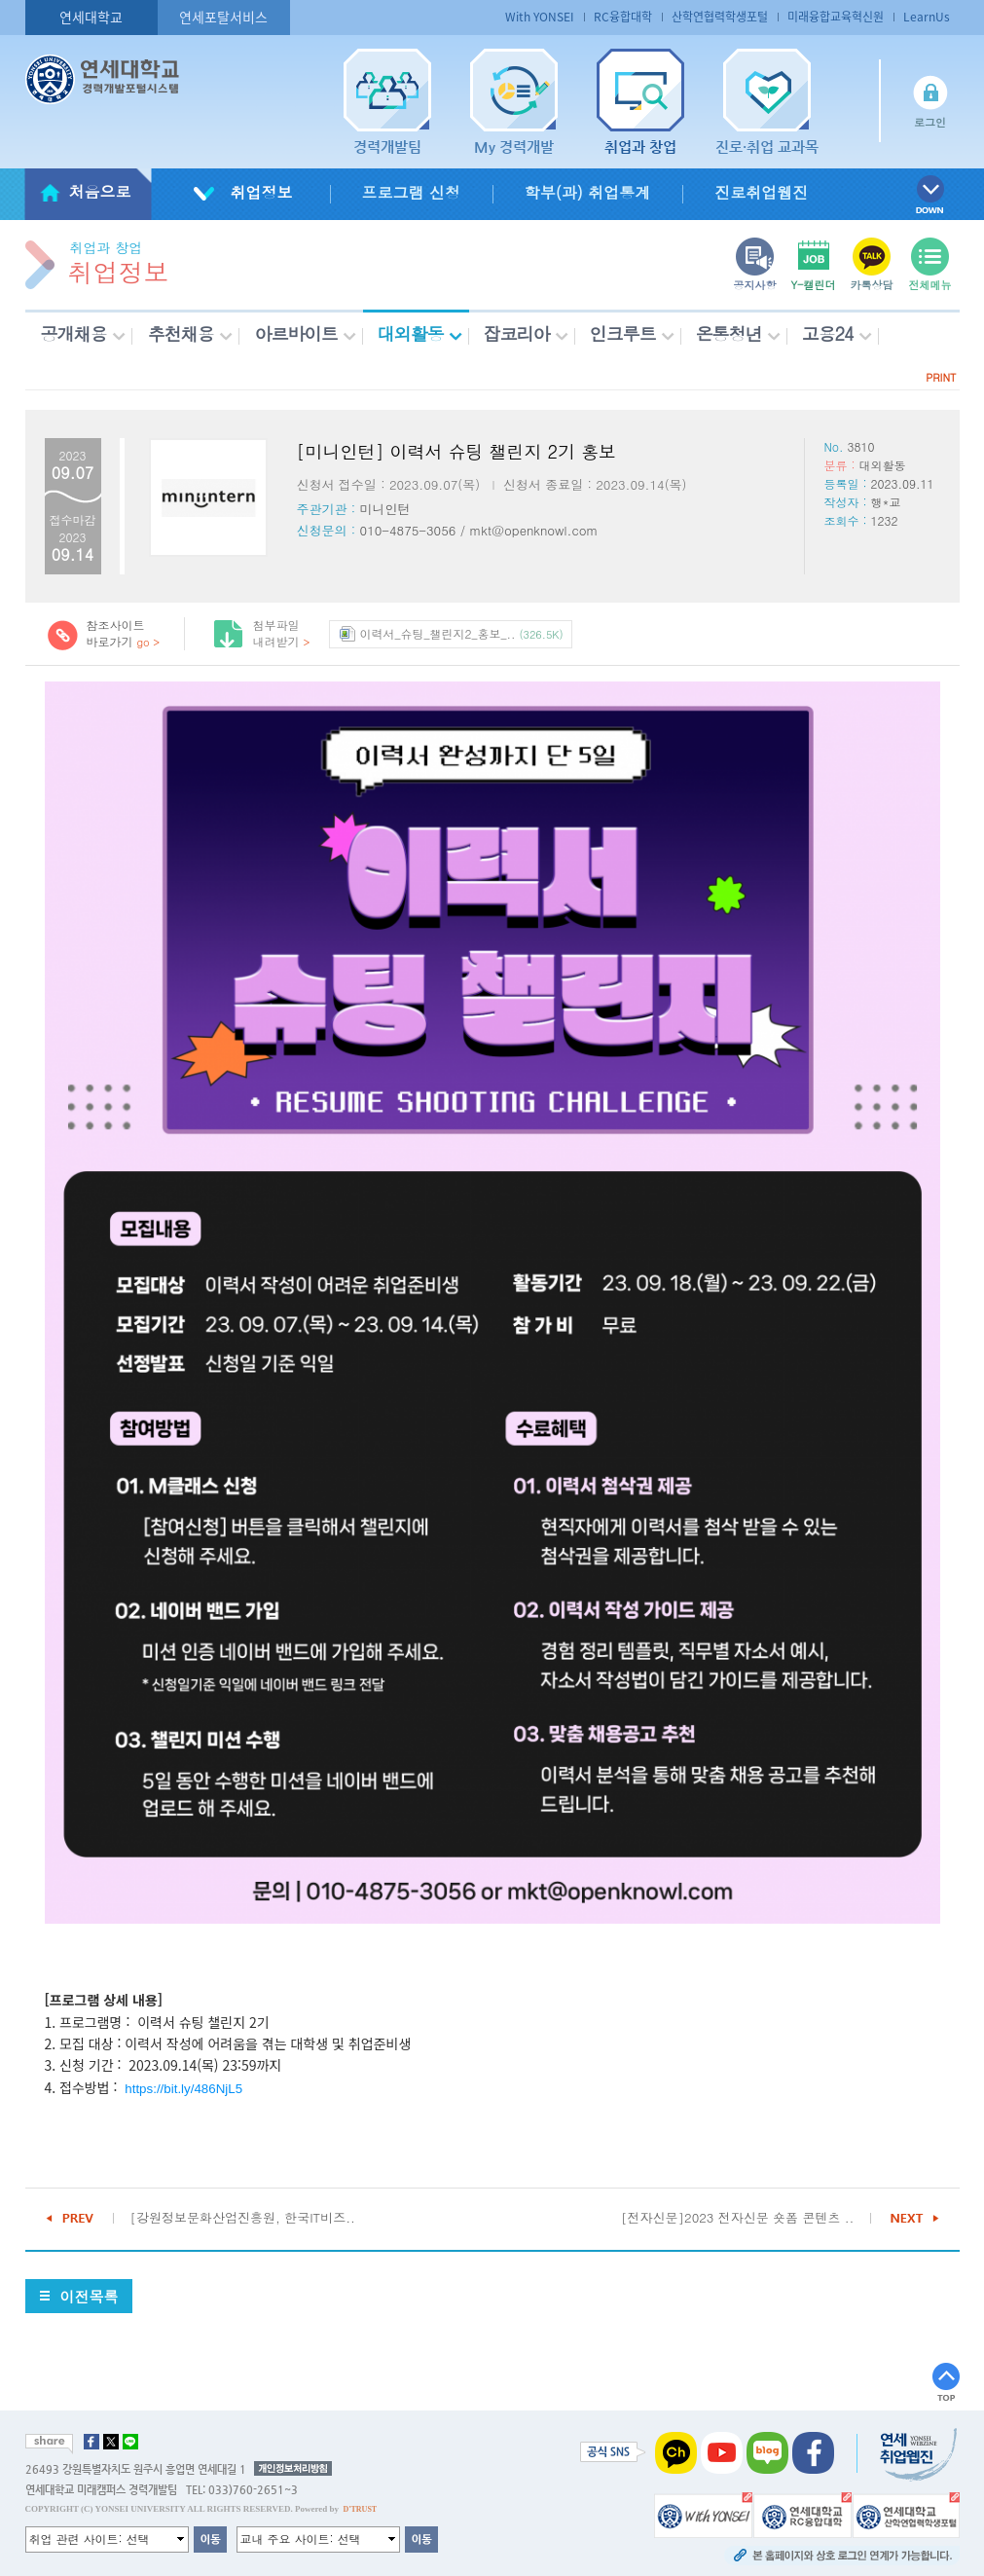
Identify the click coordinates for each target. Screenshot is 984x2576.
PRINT (941, 377)
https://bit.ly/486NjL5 (183, 2088)
